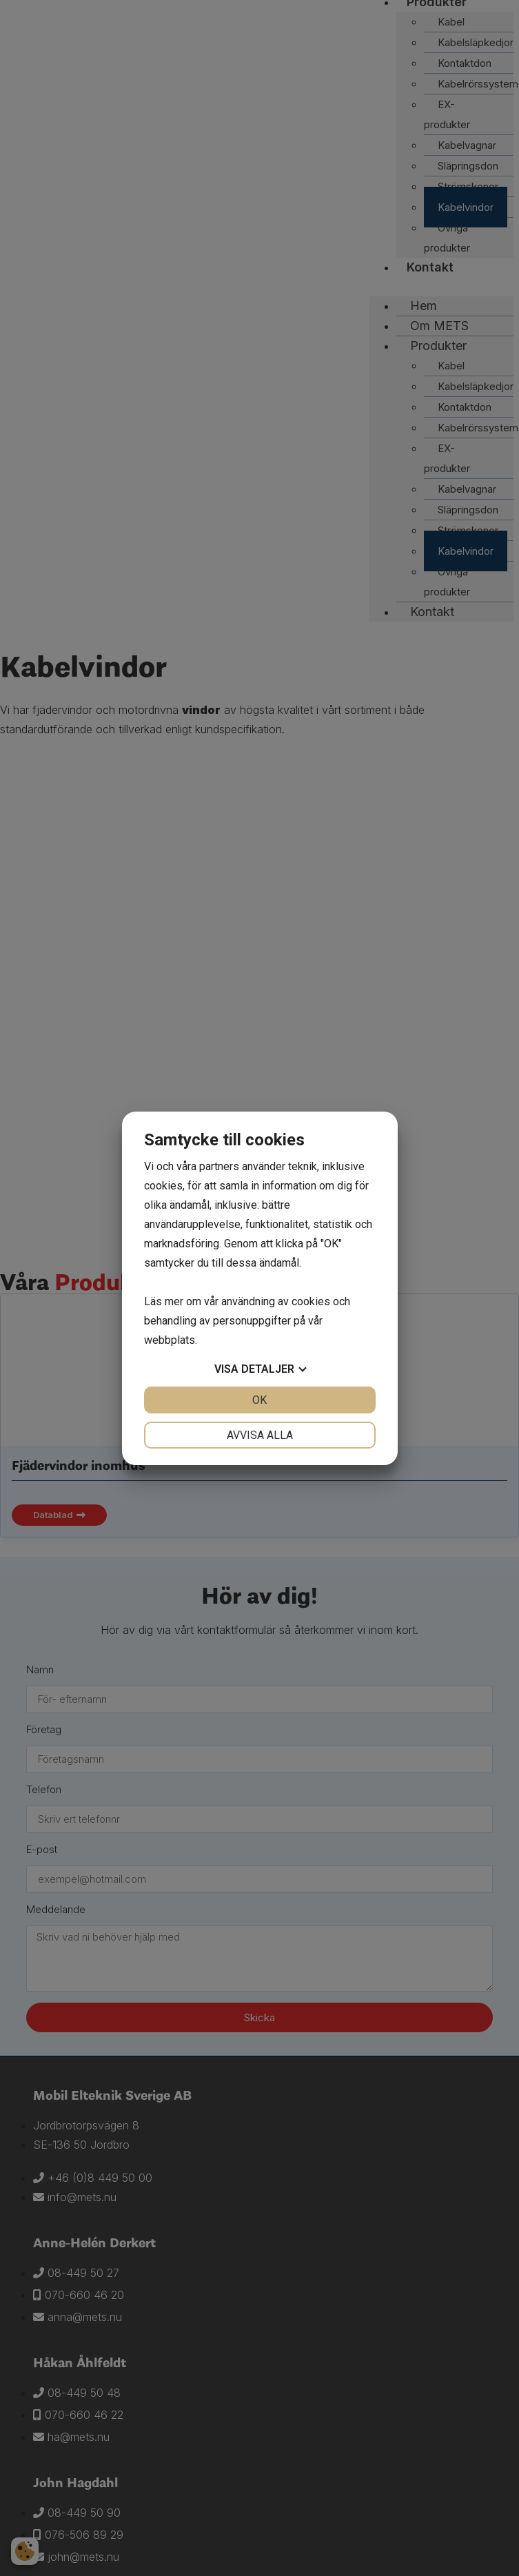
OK (259, 1400)
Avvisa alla (260, 1435)
